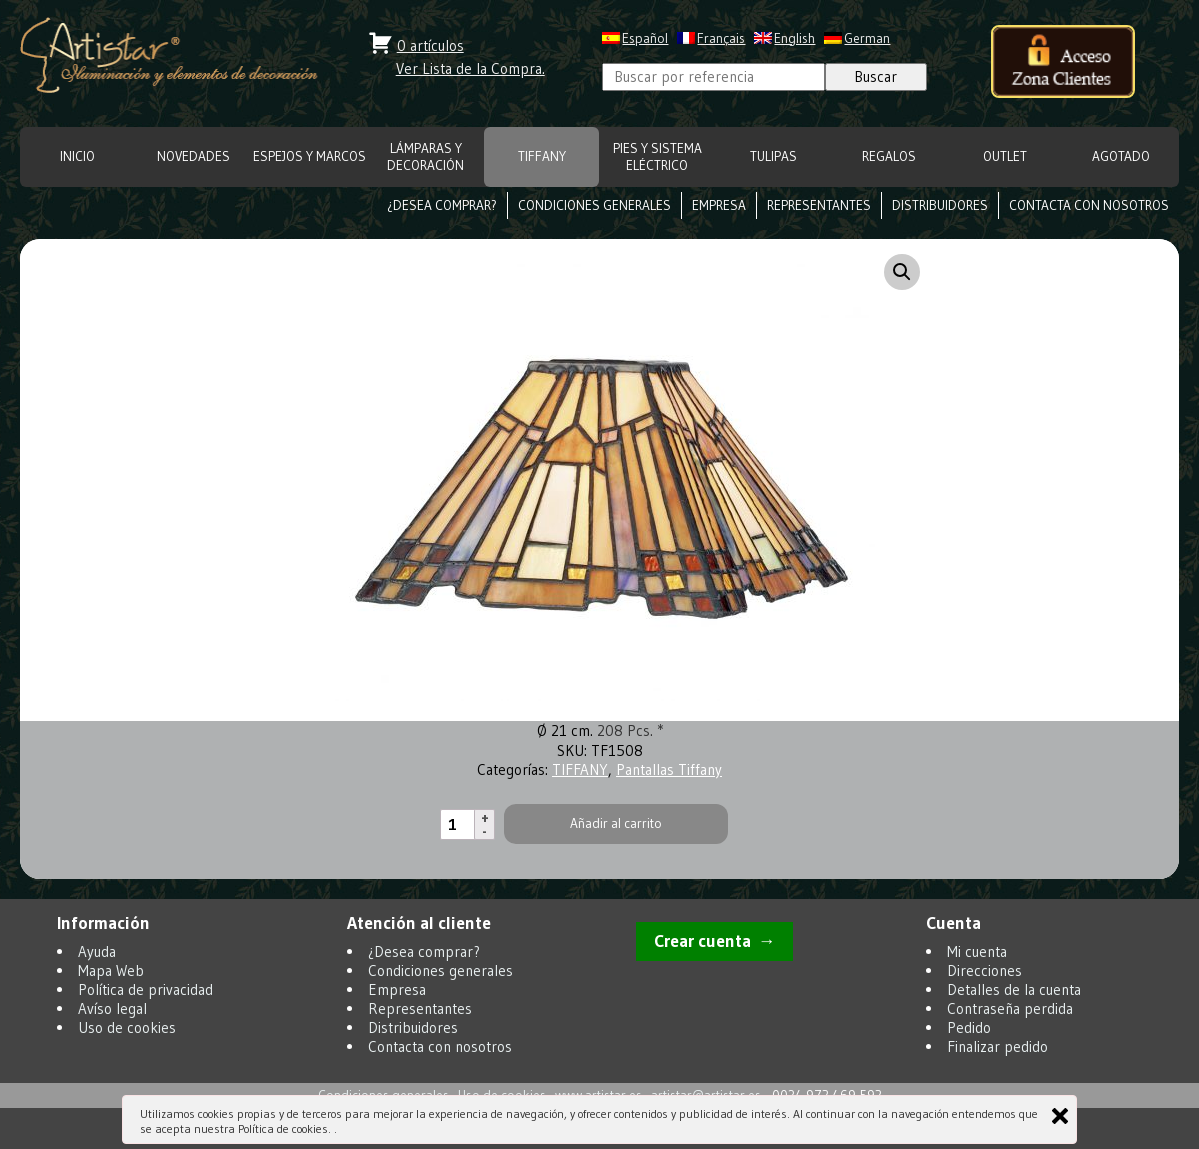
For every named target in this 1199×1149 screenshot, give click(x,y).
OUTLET (1005, 156)
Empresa (719, 205)
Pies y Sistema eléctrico (657, 157)
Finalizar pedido (997, 1046)
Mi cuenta (977, 951)
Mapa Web (111, 970)
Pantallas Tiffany (669, 769)
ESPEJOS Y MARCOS (309, 156)
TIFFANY (542, 156)
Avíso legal (112, 1008)
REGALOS (889, 156)
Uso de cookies (127, 1027)
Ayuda (97, 951)
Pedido (969, 1027)
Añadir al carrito (616, 823)
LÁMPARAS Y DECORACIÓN (425, 157)
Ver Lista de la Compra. (470, 68)
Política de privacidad (145, 989)
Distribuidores (940, 205)
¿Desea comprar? (442, 205)
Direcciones (984, 970)
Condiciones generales (594, 205)
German (867, 38)
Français (721, 38)
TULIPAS (773, 156)
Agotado (1121, 156)
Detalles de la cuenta (1014, 989)
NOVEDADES (193, 156)
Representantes (819, 205)
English (794, 38)
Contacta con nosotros (1089, 205)
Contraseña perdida (1010, 1008)
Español (645, 38)
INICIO (77, 156)
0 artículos (430, 45)
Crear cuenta (702, 941)
